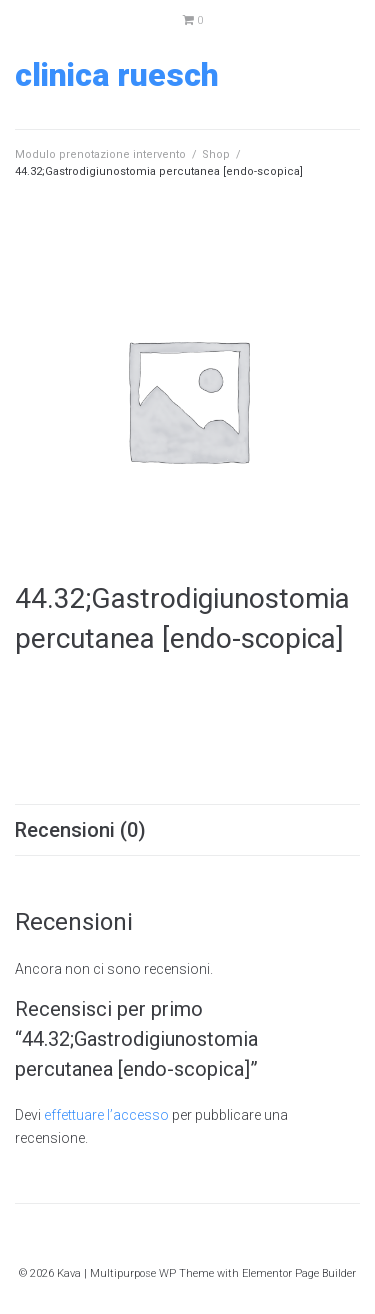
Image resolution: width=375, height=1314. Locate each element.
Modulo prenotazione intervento (100, 154)
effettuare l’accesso (106, 1115)
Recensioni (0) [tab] (80, 830)
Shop (216, 154)
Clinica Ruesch (117, 75)
